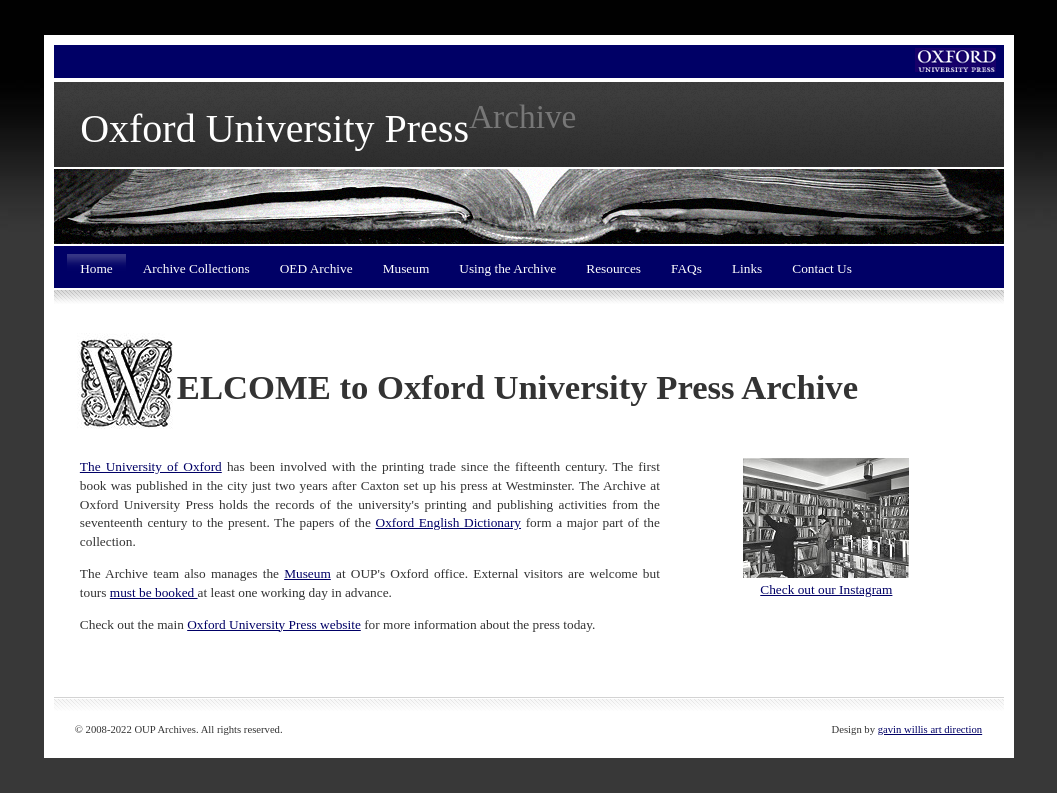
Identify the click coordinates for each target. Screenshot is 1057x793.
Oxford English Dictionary (448, 522)
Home (96, 268)
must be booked (154, 592)
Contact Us (822, 268)
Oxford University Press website (274, 624)
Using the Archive (507, 268)
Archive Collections (196, 268)
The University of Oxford (151, 466)
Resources (613, 268)
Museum (406, 268)
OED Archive (316, 268)
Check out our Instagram (826, 589)
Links (747, 268)
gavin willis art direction (930, 729)
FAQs (686, 268)
